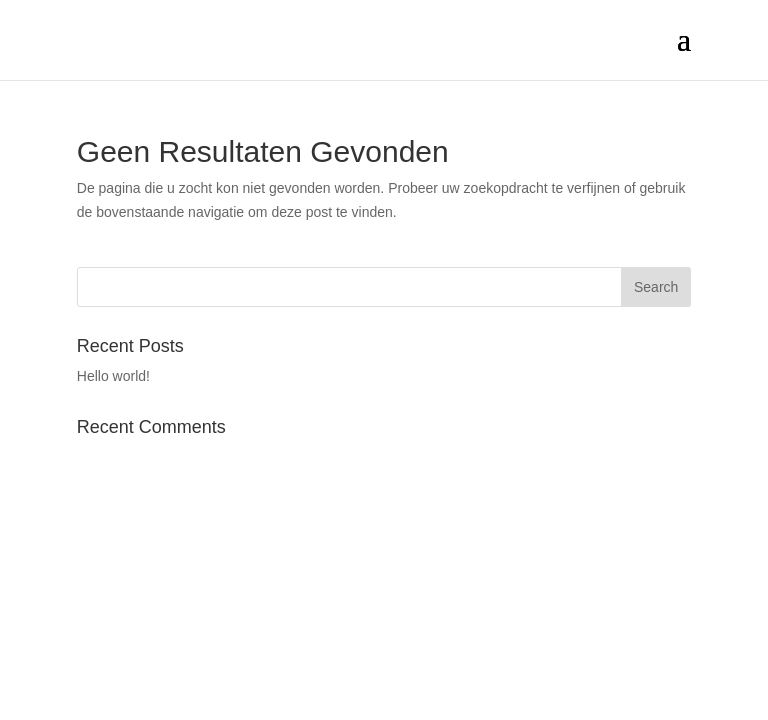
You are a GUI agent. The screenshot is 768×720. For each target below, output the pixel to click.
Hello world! (113, 376)
